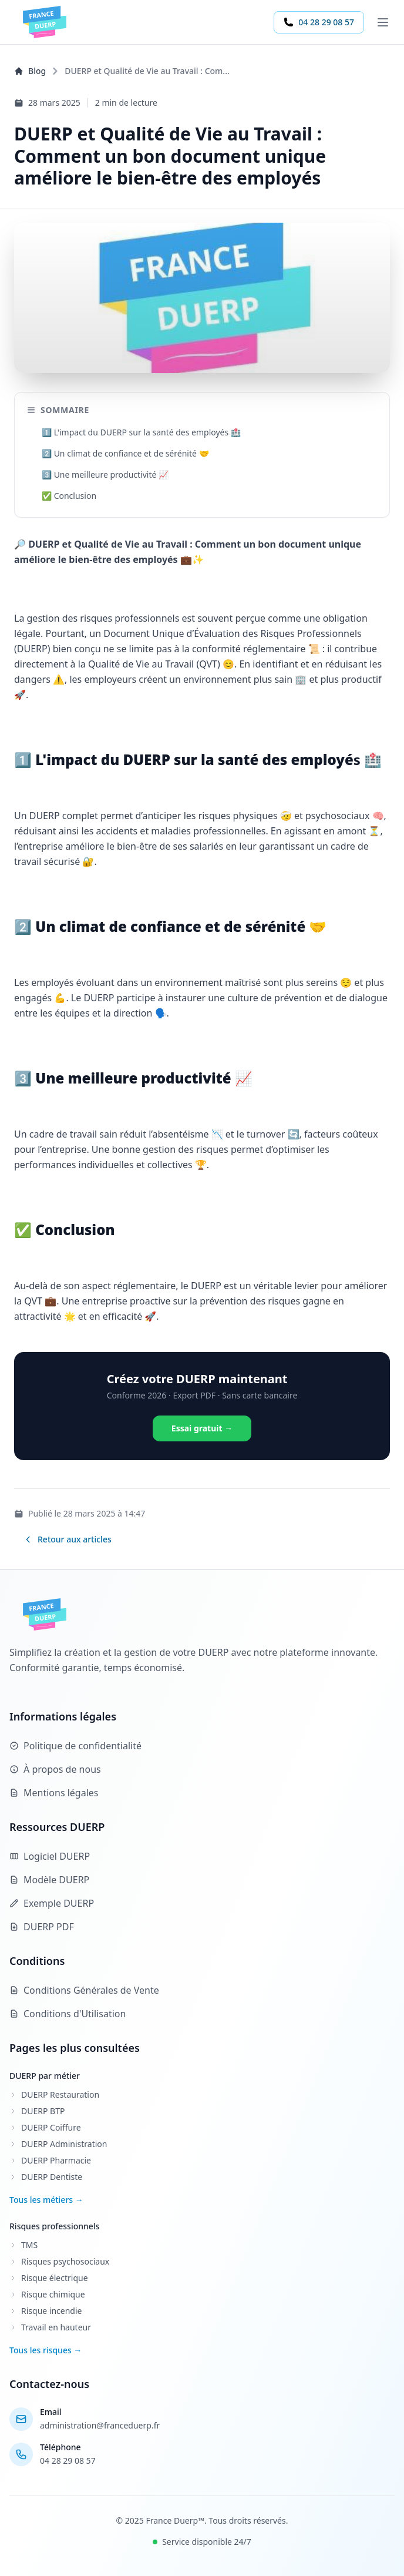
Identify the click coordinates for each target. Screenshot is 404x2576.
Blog (30, 70)
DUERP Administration (58, 2143)
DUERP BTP (37, 2111)
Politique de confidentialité (75, 1745)
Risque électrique (48, 2277)
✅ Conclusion (69, 495)
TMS (23, 2244)
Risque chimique (47, 2294)
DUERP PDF (41, 1926)
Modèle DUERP (49, 1879)
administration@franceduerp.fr (100, 2425)
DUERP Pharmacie (50, 2160)
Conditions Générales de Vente (84, 1990)
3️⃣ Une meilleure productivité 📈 (105, 474)
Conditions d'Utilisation (67, 2013)
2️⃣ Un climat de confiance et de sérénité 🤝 (125, 453)
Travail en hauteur (50, 2327)
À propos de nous (55, 1769)
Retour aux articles (67, 1539)
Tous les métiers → (46, 2199)
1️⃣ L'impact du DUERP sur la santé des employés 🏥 (141, 432)
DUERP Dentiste (45, 2176)
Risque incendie (45, 2310)
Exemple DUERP (51, 1903)
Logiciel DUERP (49, 1856)
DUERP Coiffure (45, 2127)
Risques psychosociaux (59, 2261)
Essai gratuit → (202, 1428)
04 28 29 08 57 (319, 22)
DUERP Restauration (54, 2094)
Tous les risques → (45, 2350)
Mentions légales (54, 1792)
